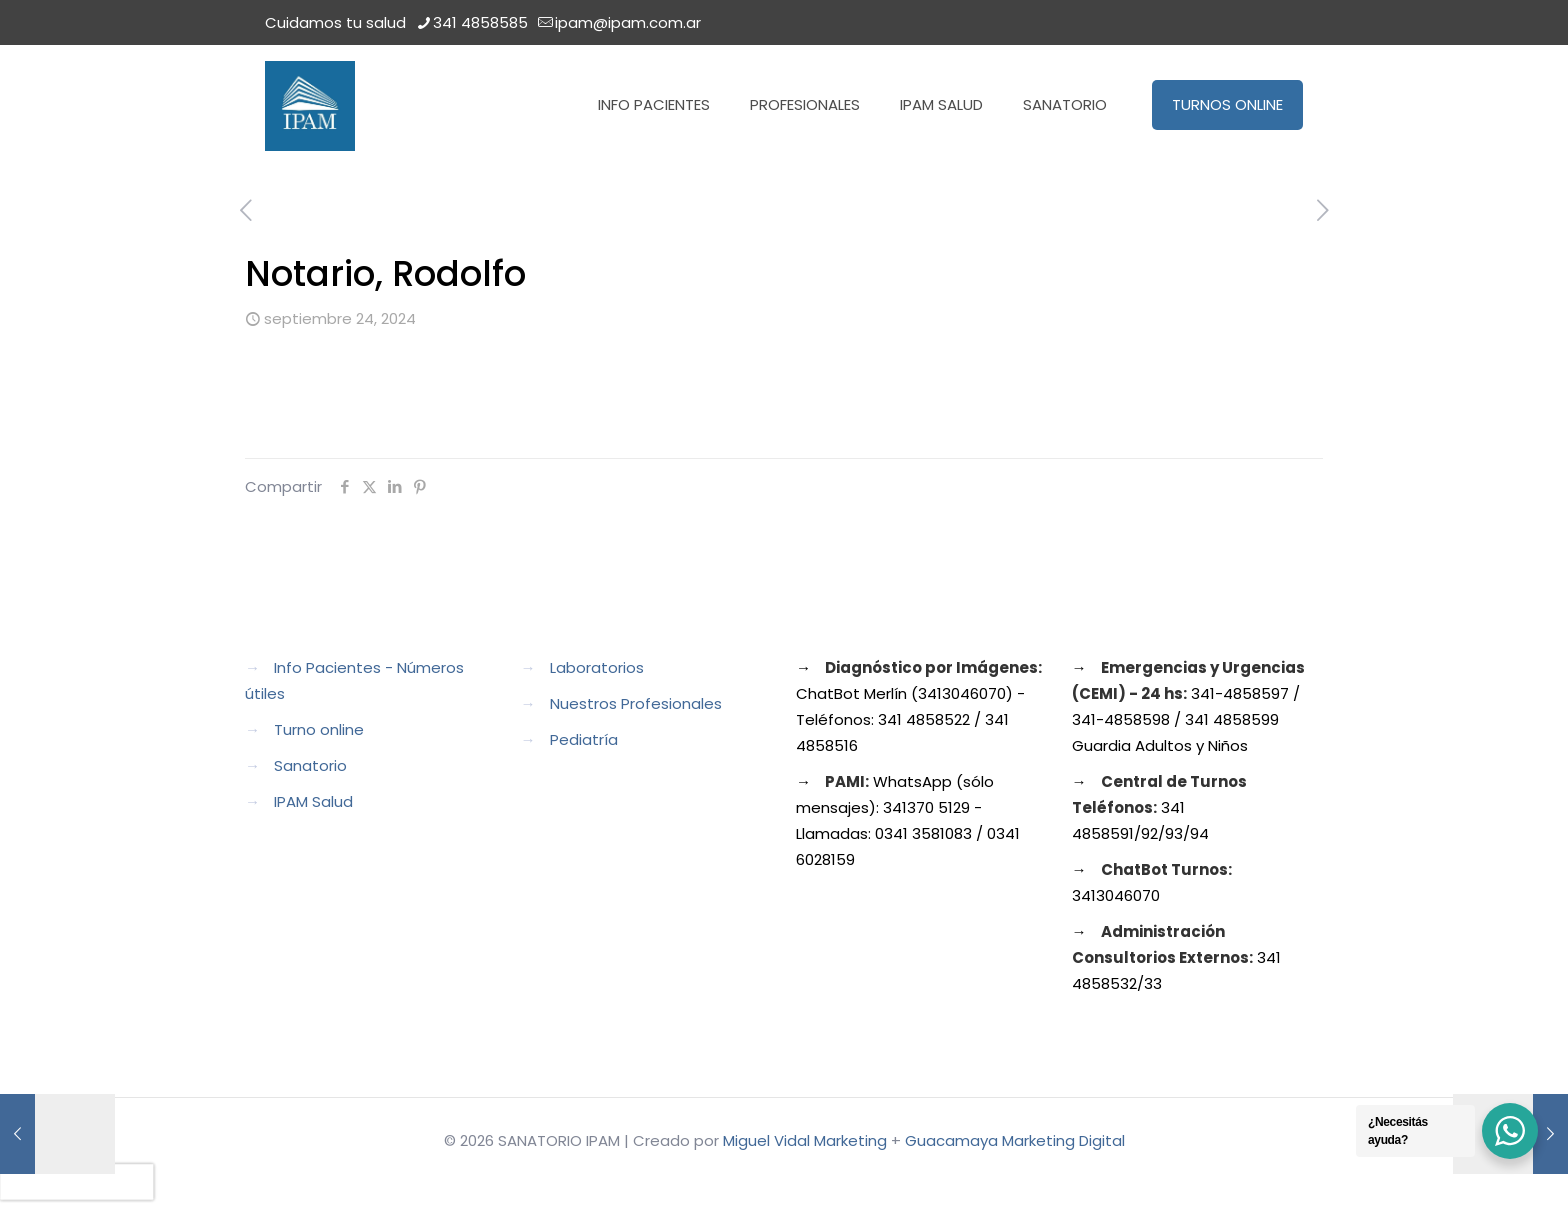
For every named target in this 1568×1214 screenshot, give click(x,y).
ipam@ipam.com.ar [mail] (628, 22)
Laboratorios (597, 667)
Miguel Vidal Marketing (805, 1140)
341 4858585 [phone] (480, 22)
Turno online (319, 729)
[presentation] (77, 1182)
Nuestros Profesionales (636, 703)
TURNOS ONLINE (1227, 104)
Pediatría (584, 739)
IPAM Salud (313, 801)
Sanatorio (310, 765)
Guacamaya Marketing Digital (1015, 1140)
